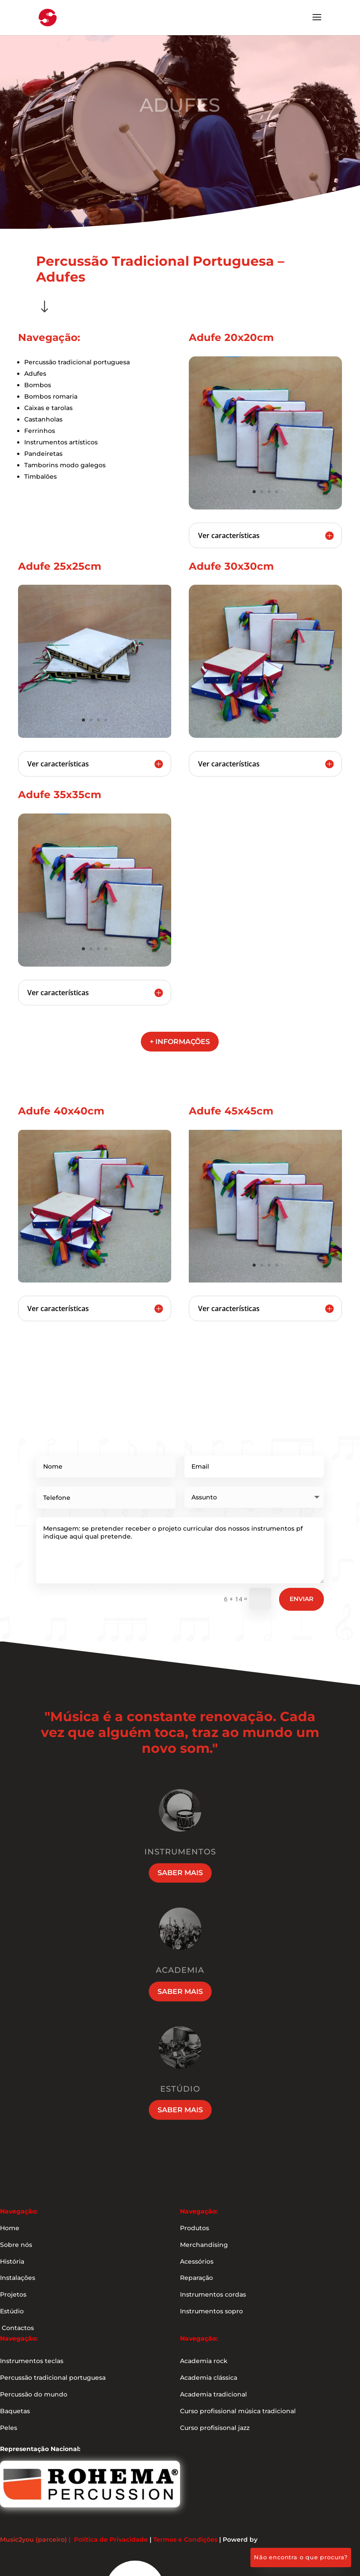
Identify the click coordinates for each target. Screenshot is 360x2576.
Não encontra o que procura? (301, 2557)
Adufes (35, 373)
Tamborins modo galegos (65, 465)
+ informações (180, 1041)
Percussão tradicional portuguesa (77, 362)
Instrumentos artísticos (61, 442)
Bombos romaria (50, 396)
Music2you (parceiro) (33, 2539)
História (12, 2261)
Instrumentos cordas (213, 2294)
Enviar (301, 1599)
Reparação (196, 2278)
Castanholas (43, 419)
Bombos (37, 385)
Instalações (17, 2278)
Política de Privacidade (111, 2539)
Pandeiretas (43, 454)
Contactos (17, 2328)
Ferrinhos (39, 431)
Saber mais (180, 1873)
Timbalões (40, 476)
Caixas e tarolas (48, 408)
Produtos (194, 2228)
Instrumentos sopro (211, 2311)
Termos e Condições (185, 2539)
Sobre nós (16, 2245)
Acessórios (196, 2261)
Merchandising (204, 2245)
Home (9, 2228)
